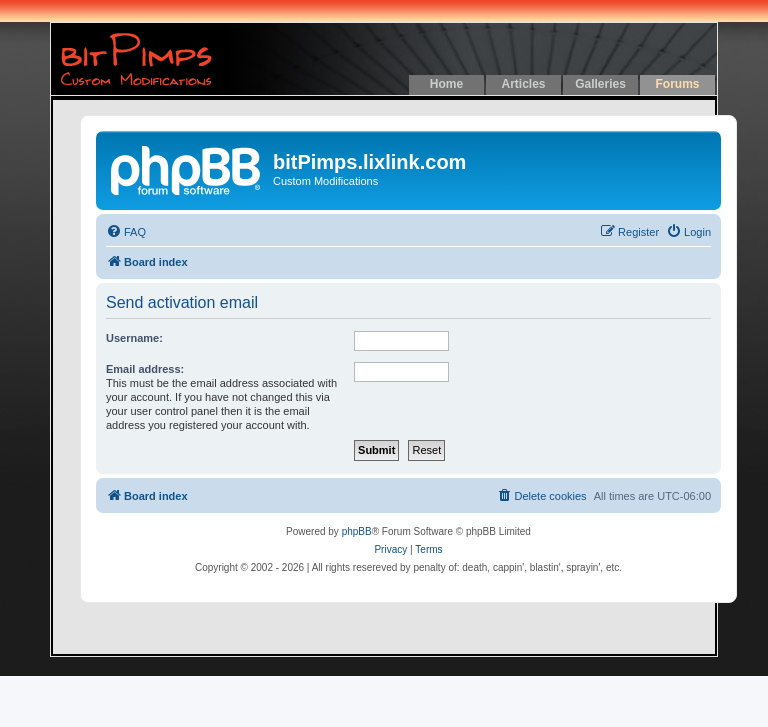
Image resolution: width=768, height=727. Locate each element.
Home (446, 84)
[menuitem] (126, 232)
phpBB (357, 531)
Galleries (600, 84)
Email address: (145, 369)
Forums (677, 84)
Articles (523, 84)
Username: (134, 338)
